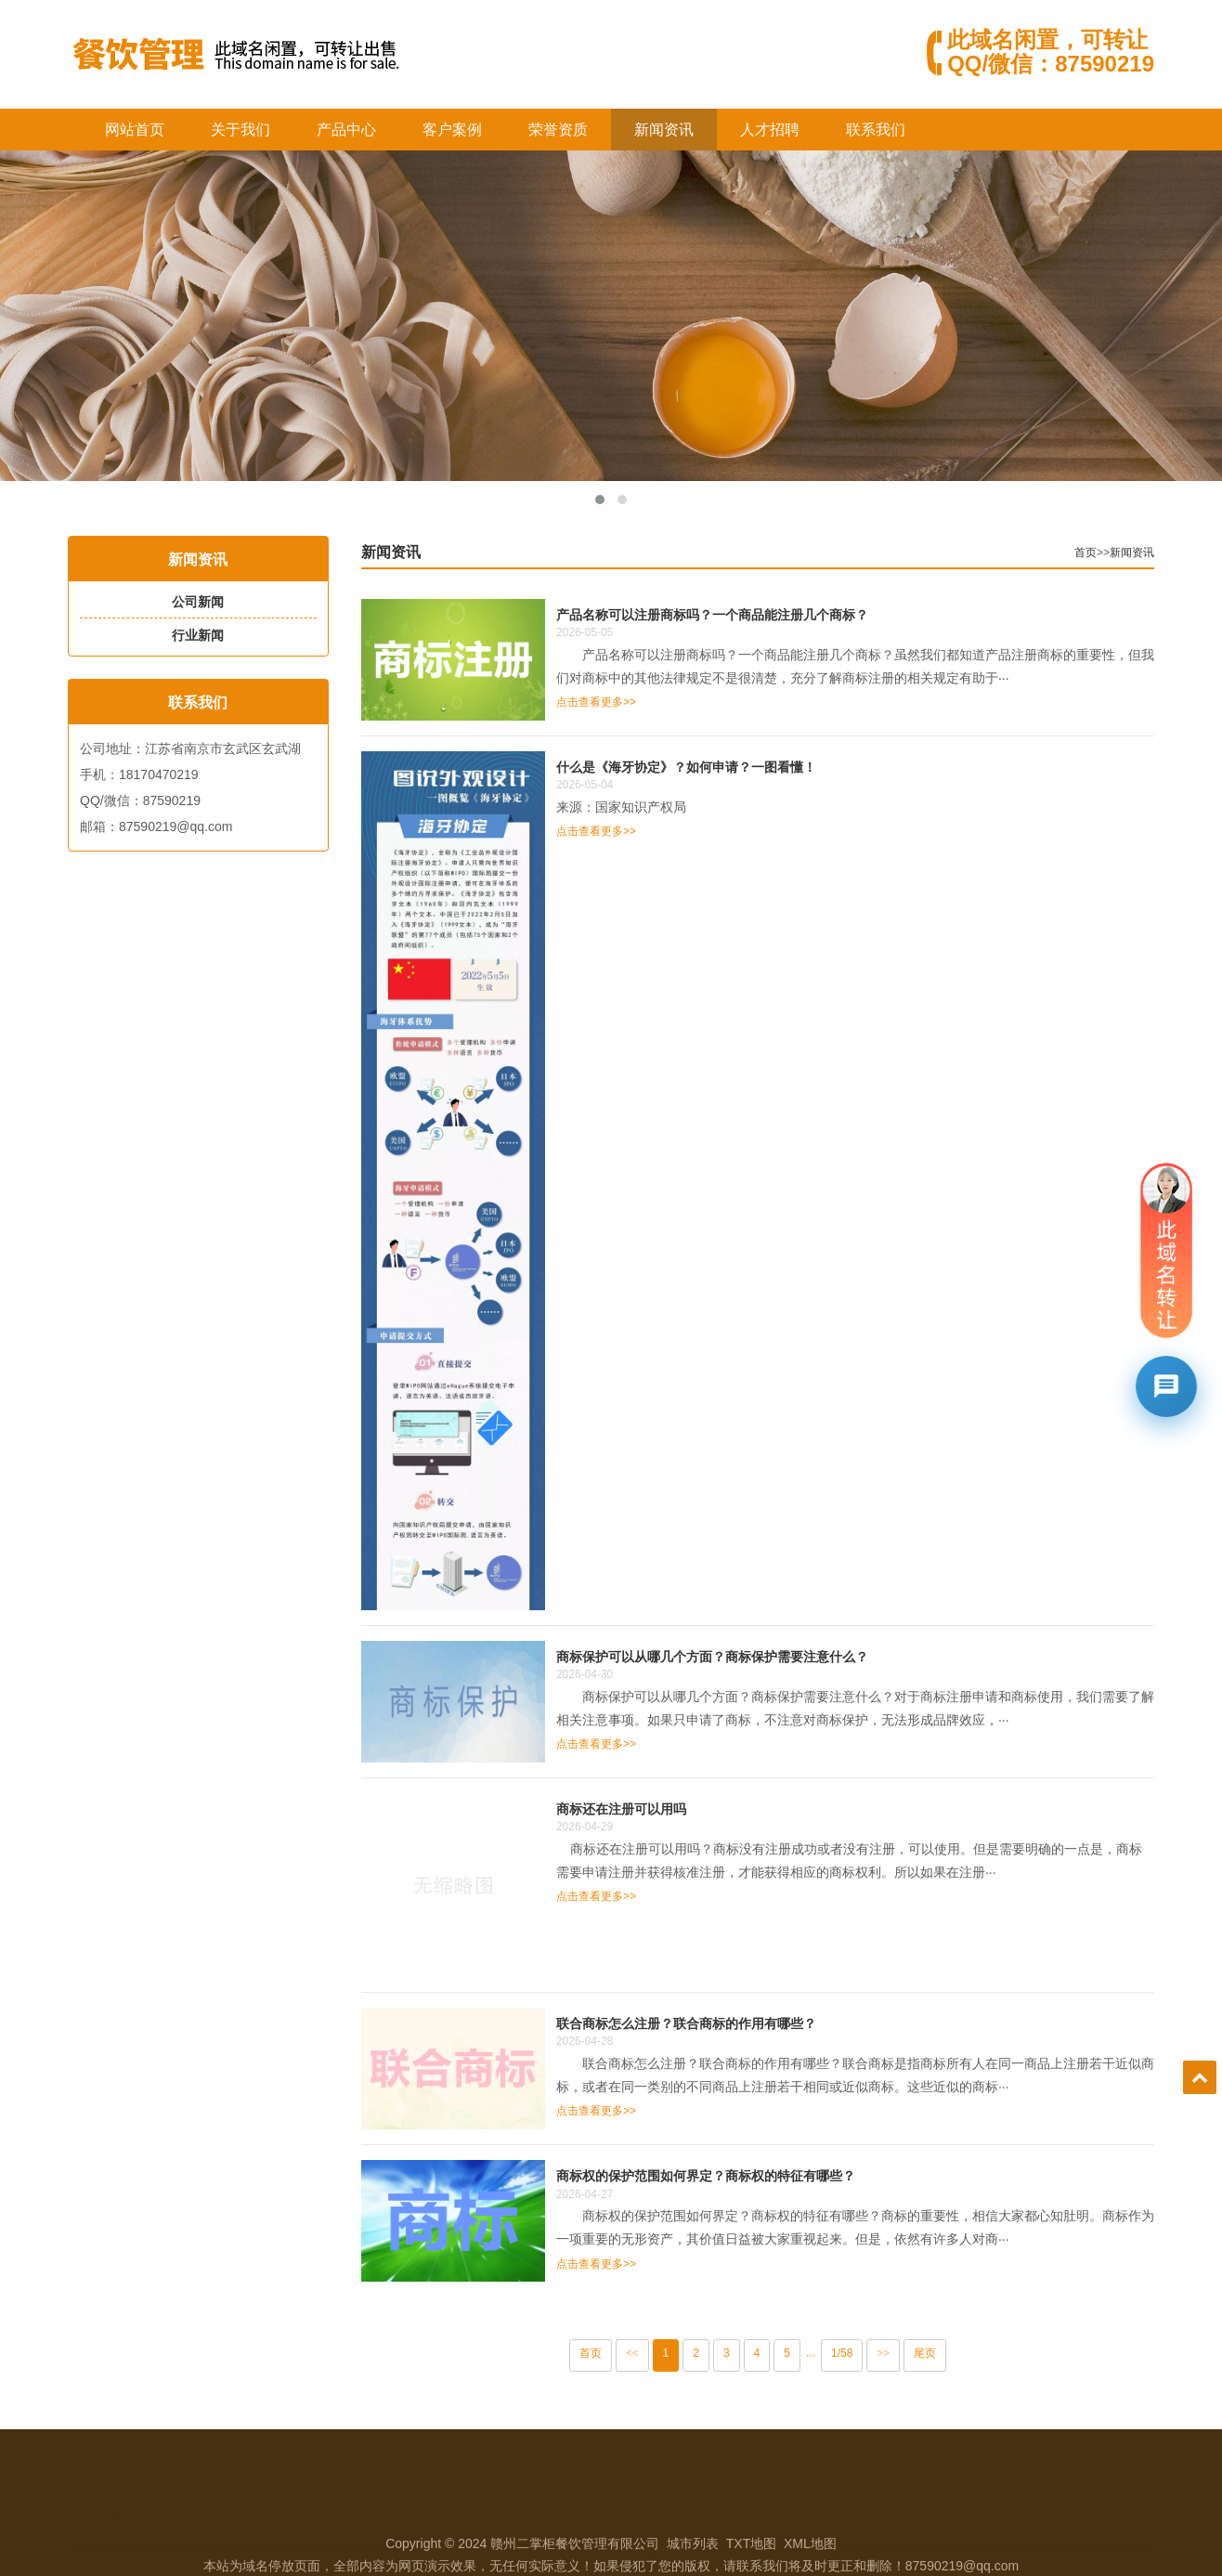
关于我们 (240, 129)
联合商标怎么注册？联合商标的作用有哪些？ (722, 2023)
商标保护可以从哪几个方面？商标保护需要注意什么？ (748, 1656)
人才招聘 (770, 129)
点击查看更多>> (632, 702)
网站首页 (134, 129)
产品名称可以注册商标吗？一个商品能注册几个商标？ (748, 614)
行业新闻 (187, 635)
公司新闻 (187, 601)
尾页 (961, 2353)
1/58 (878, 2353)
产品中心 (346, 129)
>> (919, 2353)
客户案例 (452, 129)
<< (668, 2353)
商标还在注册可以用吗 (657, 1808)
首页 (1122, 552)
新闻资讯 (664, 129)
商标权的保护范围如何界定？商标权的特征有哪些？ (741, 2175)
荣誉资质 (558, 129)
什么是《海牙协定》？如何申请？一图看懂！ (722, 766)
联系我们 (875, 129)
